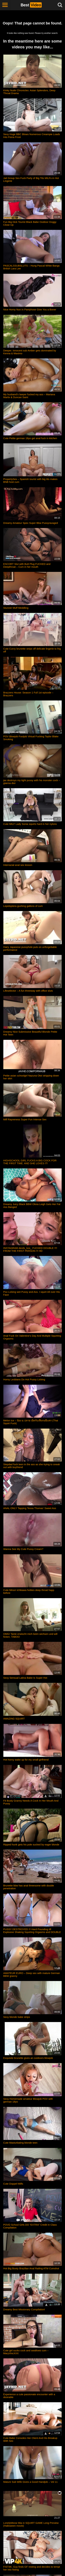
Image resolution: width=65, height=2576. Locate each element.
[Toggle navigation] (5, 5)
